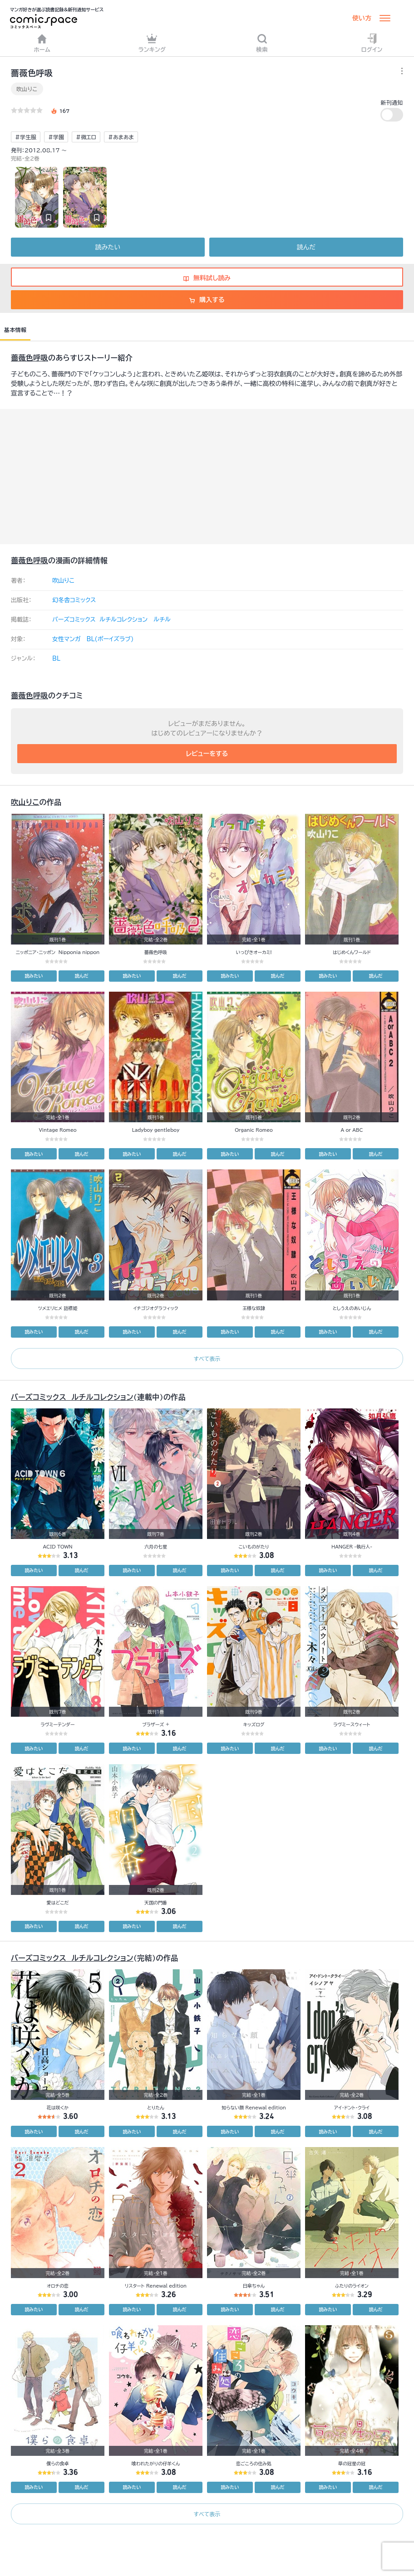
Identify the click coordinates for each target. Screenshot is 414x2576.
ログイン (372, 43)
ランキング (152, 43)
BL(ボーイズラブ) (110, 639)
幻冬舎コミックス (74, 600)
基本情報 (15, 329)
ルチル (162, 620)
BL (56, 659)
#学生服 (25, 137)
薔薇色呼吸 (29, 357)
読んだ (306, 247)
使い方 (361, 18)
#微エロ (86, 137)
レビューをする (207, 753)
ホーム (42, 43)
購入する (206, 300)
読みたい (107, 247)
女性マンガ (66, 639)
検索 (262, 43)
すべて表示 (206, 1358)
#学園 (56, 137)
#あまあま (121, 137)
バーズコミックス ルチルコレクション (100, 620)
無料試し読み (207, 278)
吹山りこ (27, 89)
